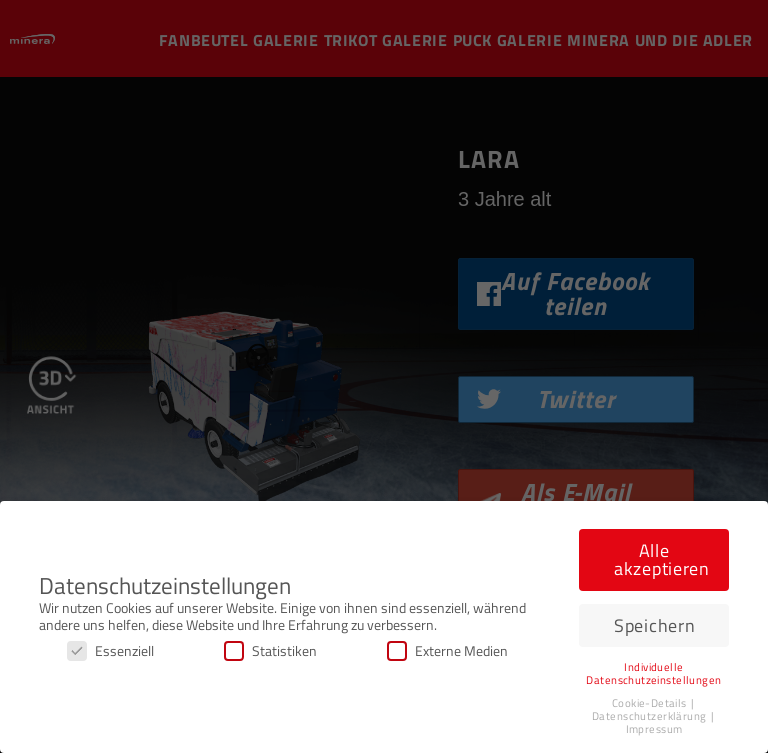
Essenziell (110, 650)
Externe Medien (447, 650)
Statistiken (270, 650)
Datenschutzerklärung (650, 716)
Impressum (654, 729)
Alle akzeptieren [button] (662, 559)
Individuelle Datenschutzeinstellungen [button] (653, 673)
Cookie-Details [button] (650, 703)
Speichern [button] (654, 625)
